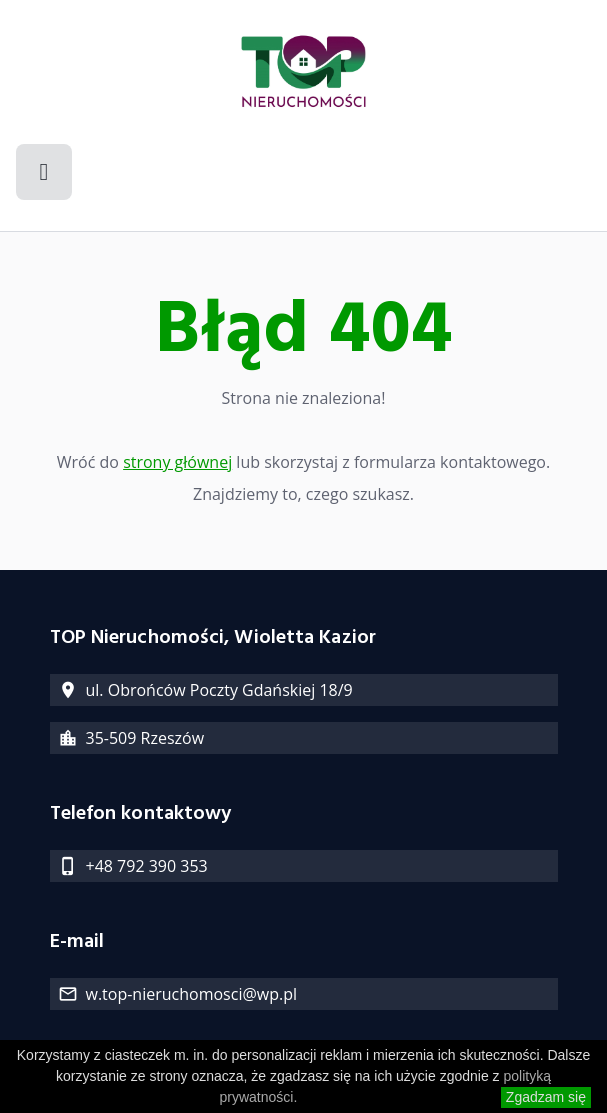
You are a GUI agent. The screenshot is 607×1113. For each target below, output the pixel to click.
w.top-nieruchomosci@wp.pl (191, 994)
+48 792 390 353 (147, 866)
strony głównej (177, 462)
